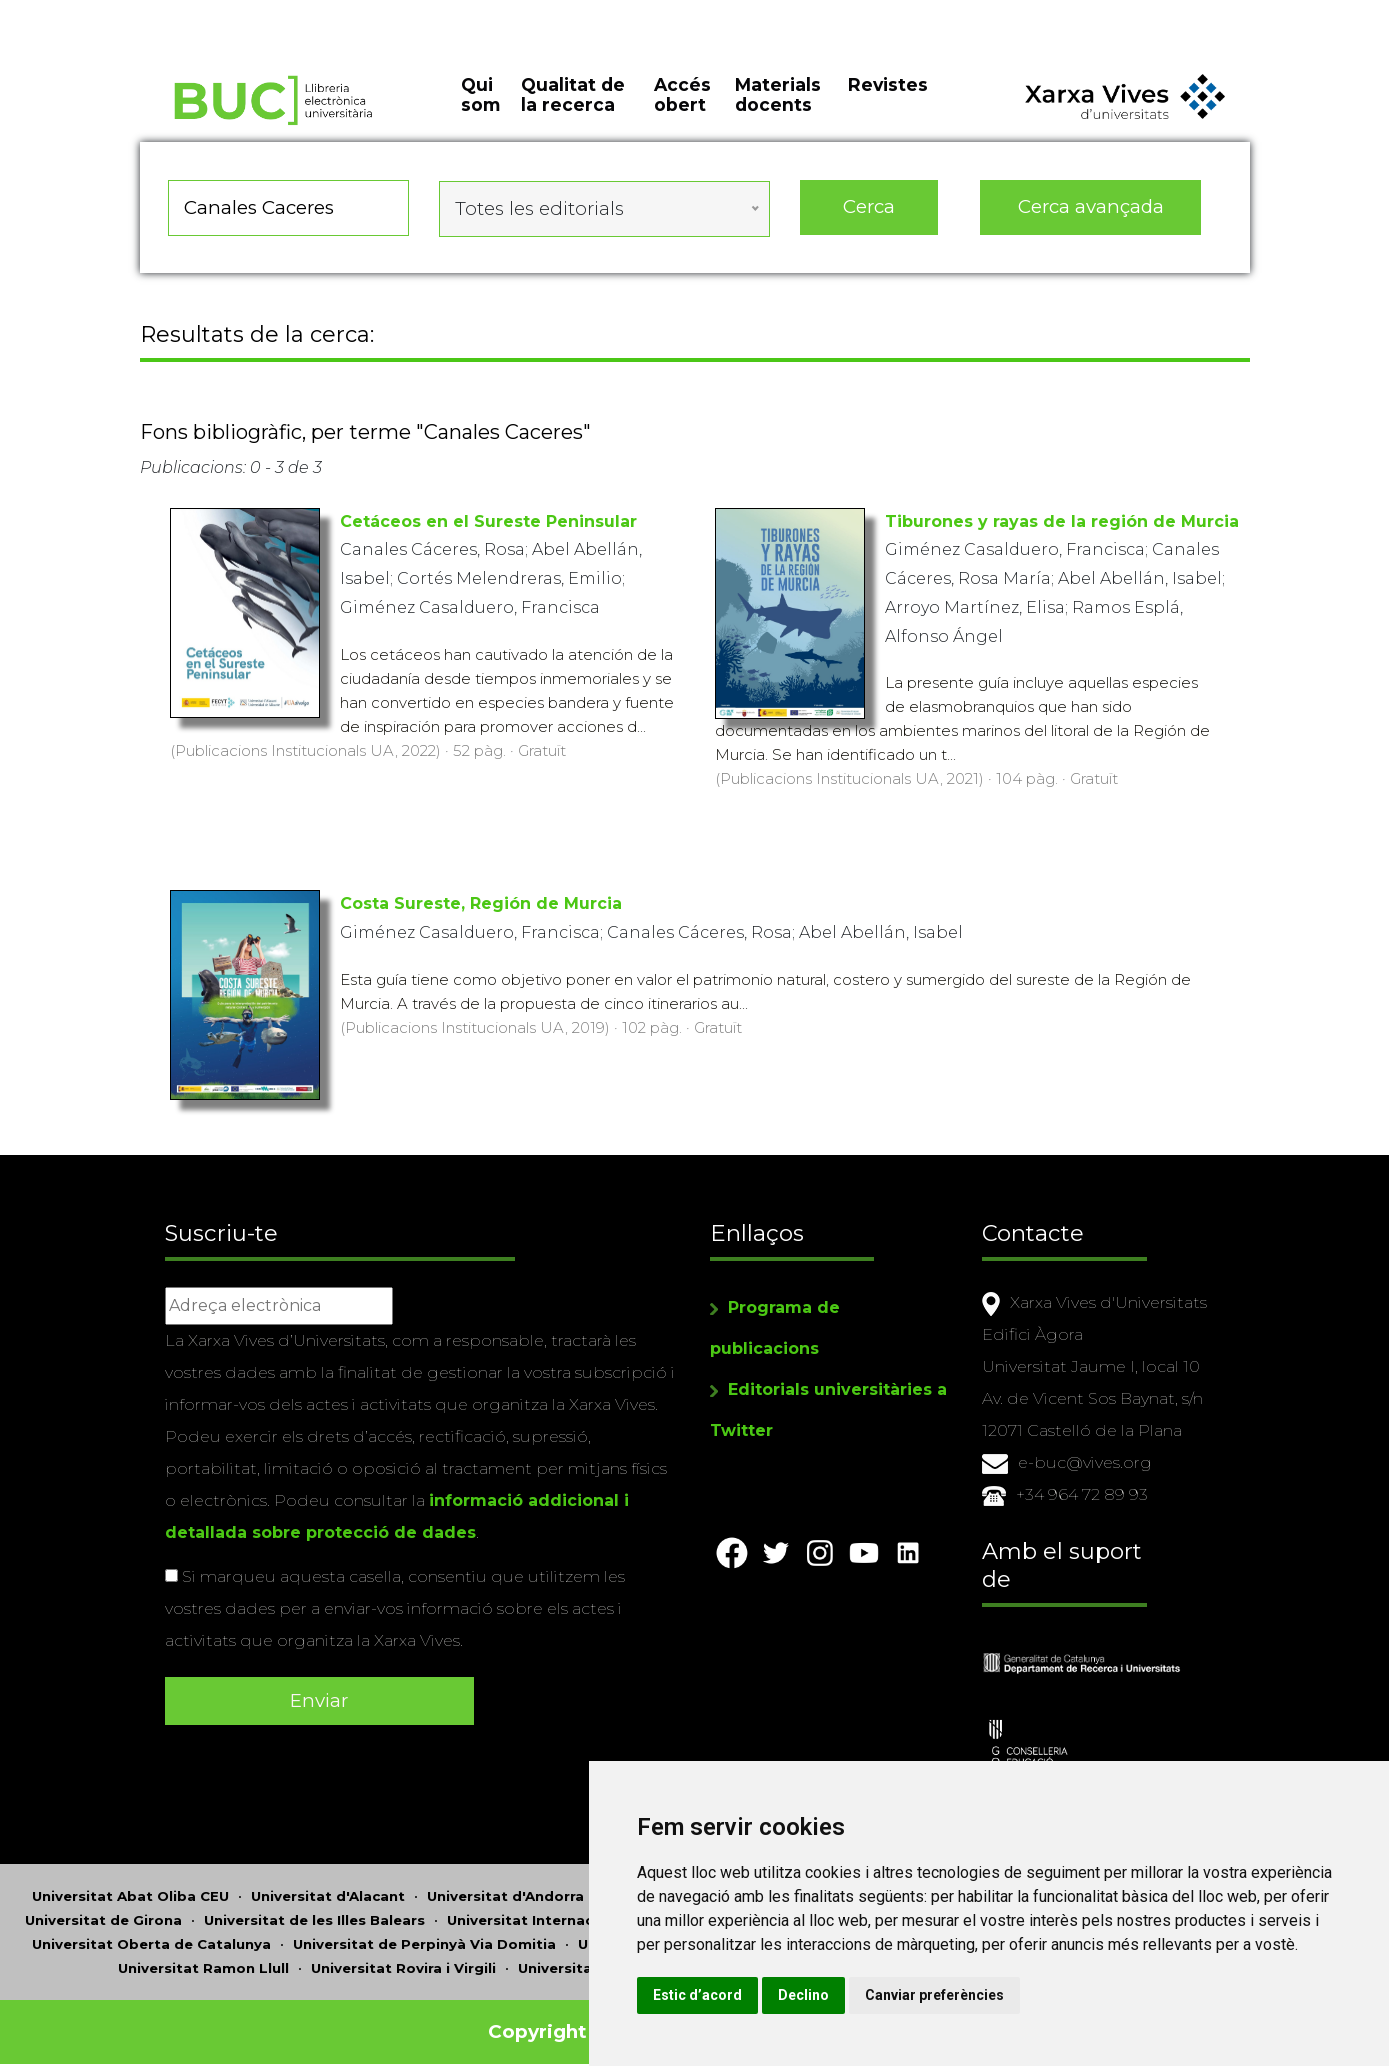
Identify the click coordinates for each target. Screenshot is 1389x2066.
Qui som (480, 110)
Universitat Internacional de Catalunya (588, 1912)
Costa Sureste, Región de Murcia (481, 910)
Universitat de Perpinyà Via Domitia (424, 1936)
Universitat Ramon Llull (203, 1960)
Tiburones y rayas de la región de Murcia (1062, 527)
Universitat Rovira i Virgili (403, 1960)
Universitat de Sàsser (596, 1960)
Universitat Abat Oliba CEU (130, 1888)
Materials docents (778, 110)
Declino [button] (909, 1995)
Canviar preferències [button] (1040, 1995)
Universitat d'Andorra (505, 1888)
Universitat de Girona (103, 1912)
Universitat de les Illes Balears (314, 1912)
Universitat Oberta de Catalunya (151, 1936)
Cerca (869, 219)
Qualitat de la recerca (573, 110)
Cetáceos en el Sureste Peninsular (488, 527)
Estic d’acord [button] (803, 1995)
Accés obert (682, 110)
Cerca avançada (1091, 219)
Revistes (888, 99)
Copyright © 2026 (576, 2023)
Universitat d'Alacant (328, 1888)
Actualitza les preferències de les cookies (181, 13)
